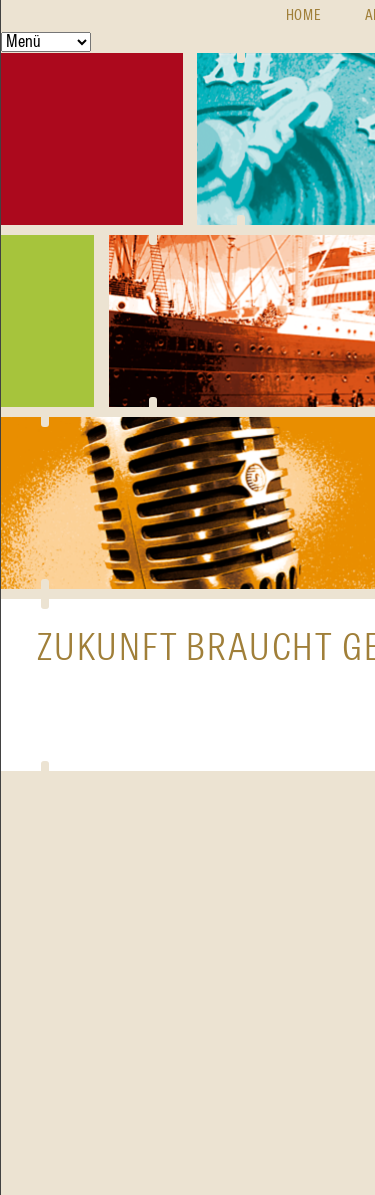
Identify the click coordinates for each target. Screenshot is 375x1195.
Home (304, 16)
